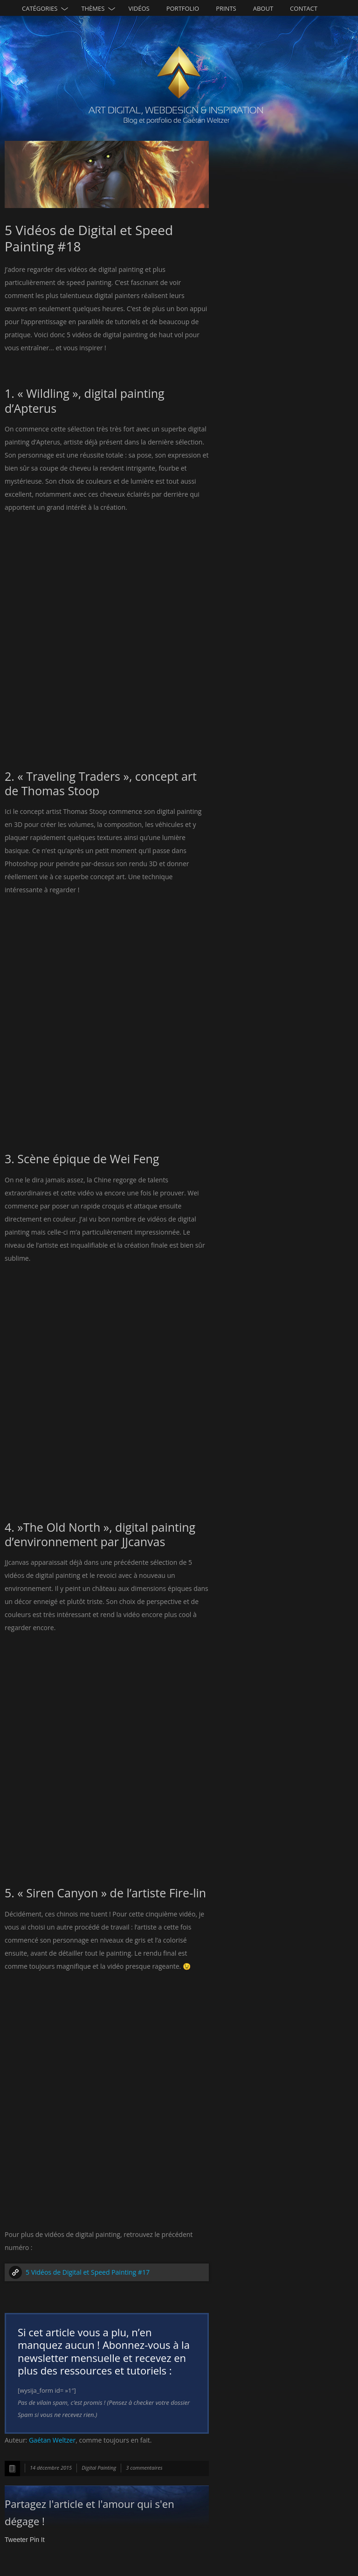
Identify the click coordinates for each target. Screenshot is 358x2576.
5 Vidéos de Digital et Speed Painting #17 (88, 2272)
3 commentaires (144, 2467)
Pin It (37, 2539)
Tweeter (16, 2539)
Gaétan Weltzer (52, 2440)
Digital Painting (99, 2467)
